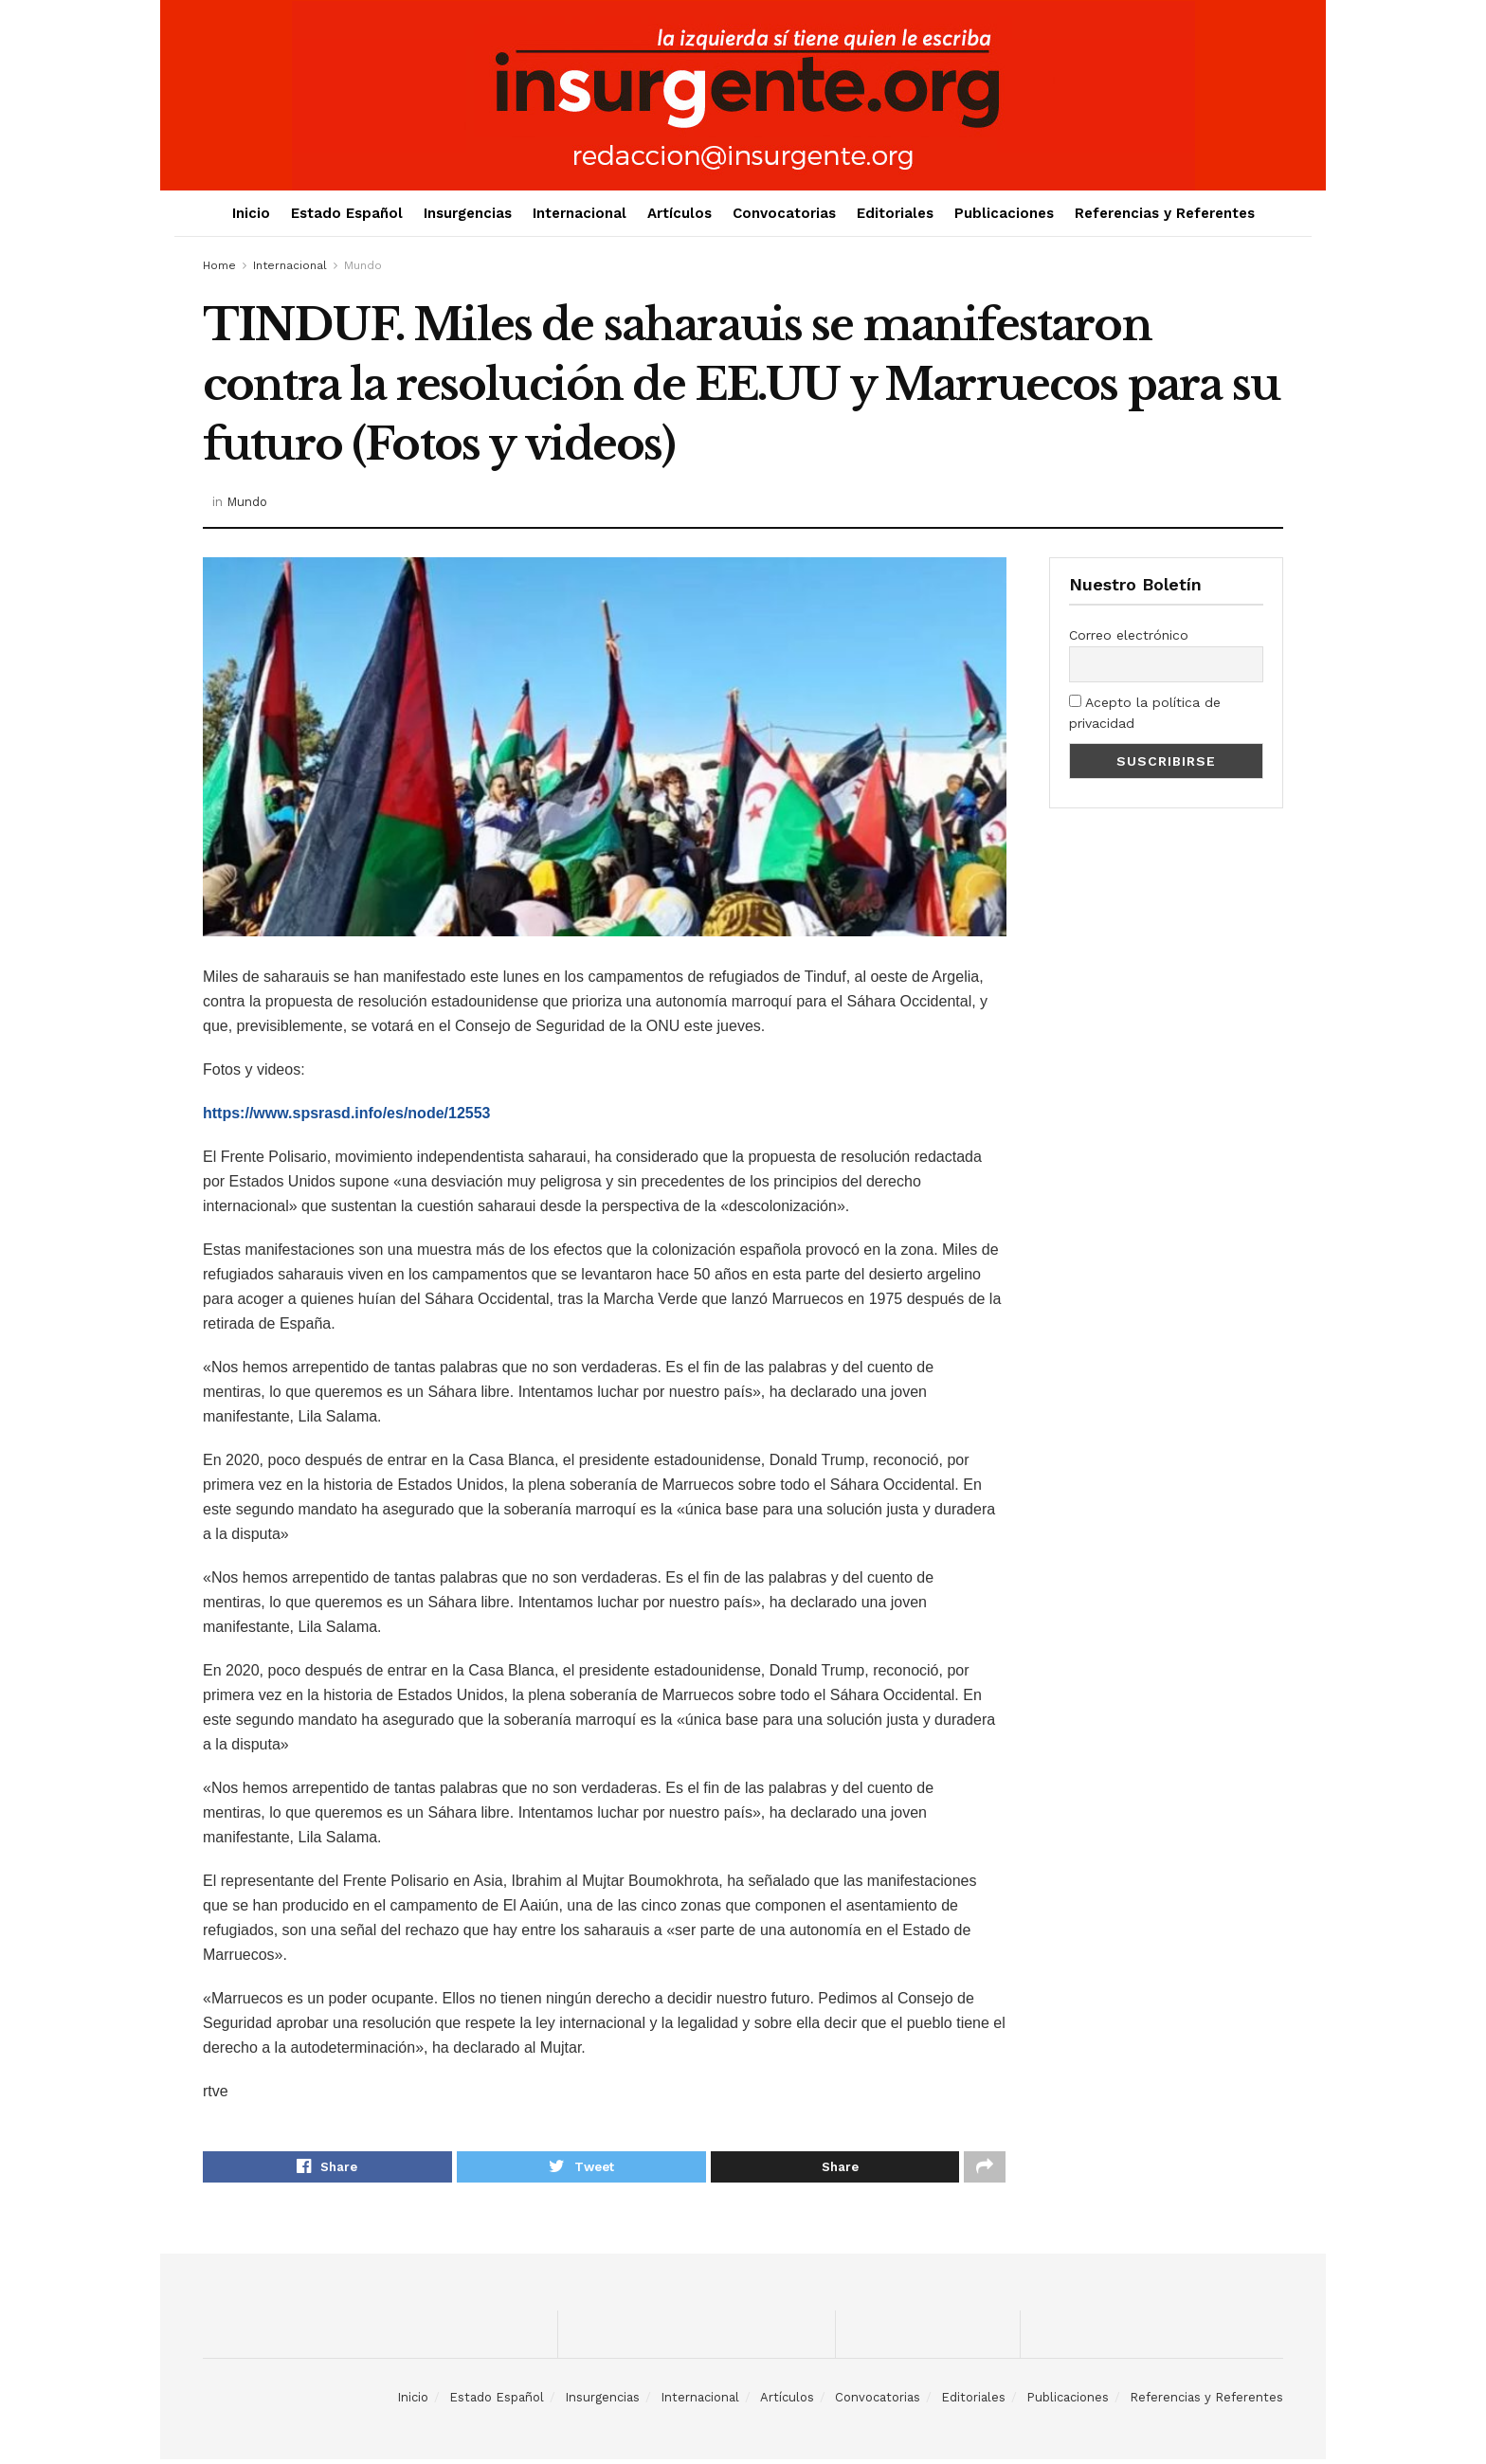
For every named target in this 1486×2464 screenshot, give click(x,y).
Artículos (679, 213)
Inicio (251, 213)
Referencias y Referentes (1165, 213)
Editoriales (895, 213)
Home (219, 265)
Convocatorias (784, 213)
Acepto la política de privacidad (1145, 713)
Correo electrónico (1128, 635)
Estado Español (347, 213)
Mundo (363, 265)
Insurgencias (468, 213)
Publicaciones (1004, 213)
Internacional (579, 213)
